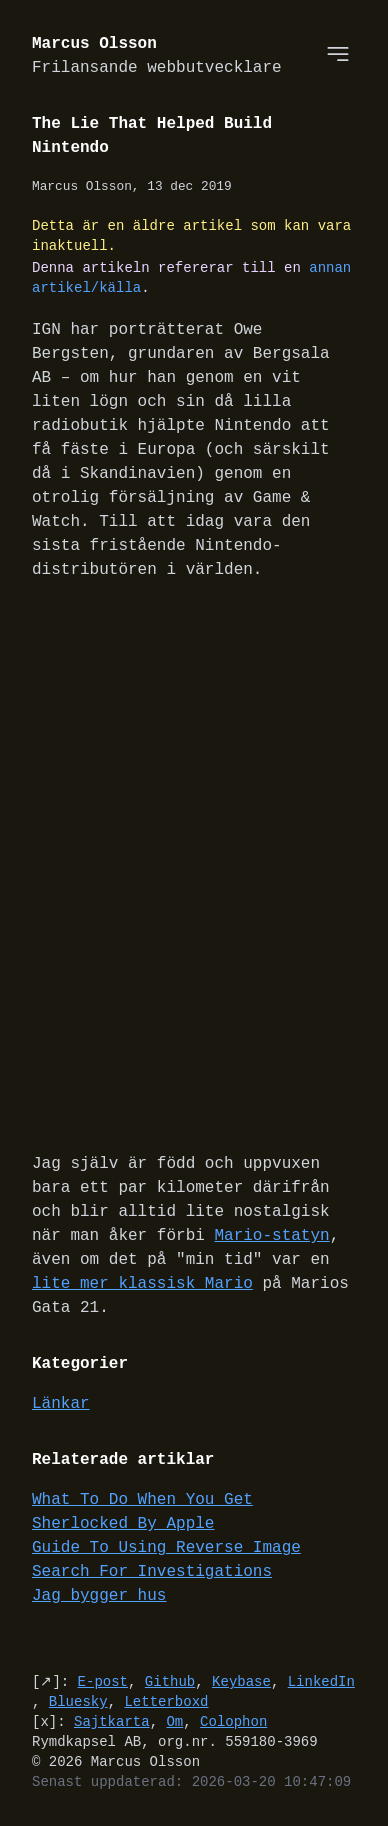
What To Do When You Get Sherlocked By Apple (142, 1514)
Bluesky (78, 1703)
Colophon (233, 1723)
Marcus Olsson (157, 56)
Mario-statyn (271, 1238)
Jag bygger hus (99, 1598)
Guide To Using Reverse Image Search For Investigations (166, 1562)
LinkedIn (321, 1683)
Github (170, 1683)
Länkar (61, 1406)
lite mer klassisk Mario (142, 1286)
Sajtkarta (112, 1723)
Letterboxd (166, 1703)
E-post (103, 1683)
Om (174, 1723)
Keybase (241, 1683)
